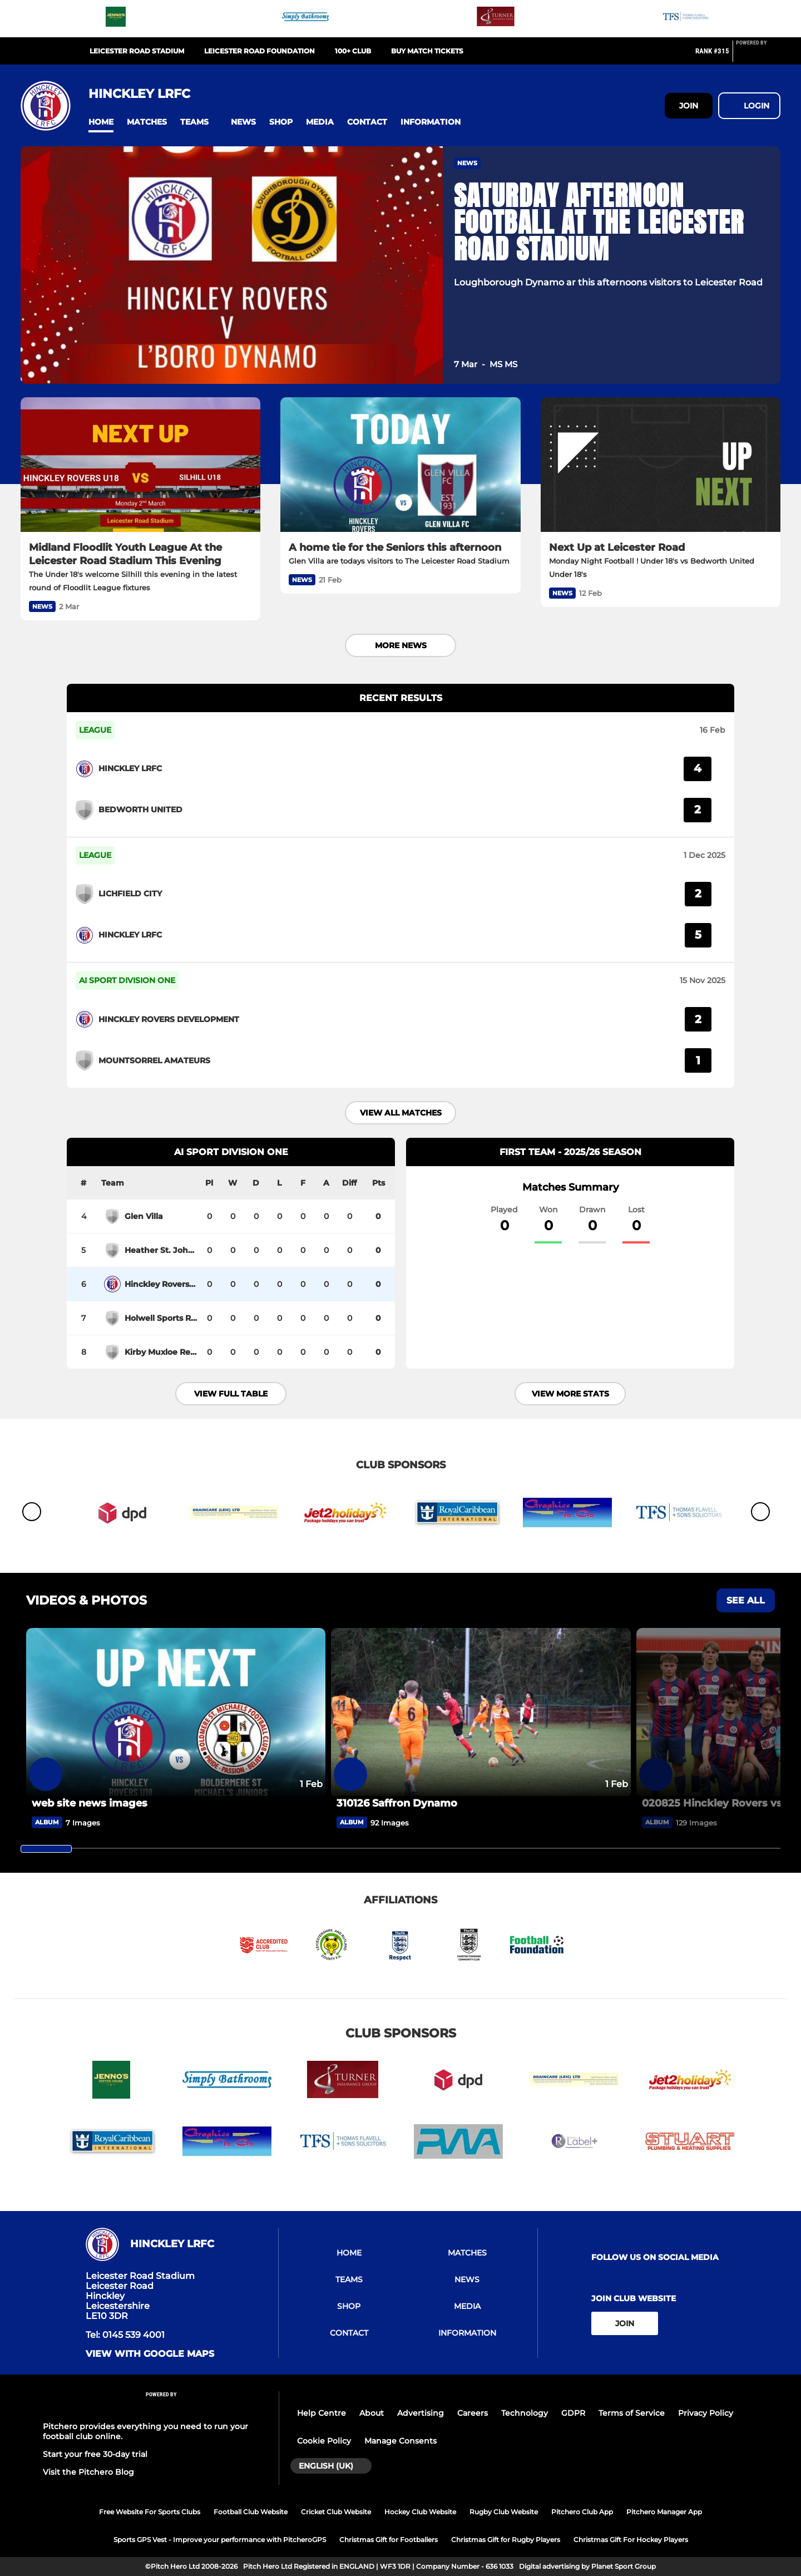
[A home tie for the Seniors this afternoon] (400, 464)
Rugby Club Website (503, 2512)
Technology (524, 2413)
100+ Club (353, 51)
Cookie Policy (324, 2441)
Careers (472, 2413)
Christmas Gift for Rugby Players (505, 2539)
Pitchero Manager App (664, 2512)
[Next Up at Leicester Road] (660, 464)
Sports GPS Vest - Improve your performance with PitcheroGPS (219, 2539)
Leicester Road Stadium (137, 51)
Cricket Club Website (336, 2512)
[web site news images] (175, 1712)
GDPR (573, 2413)
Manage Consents (400, 2441)
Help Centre (321, 2413)
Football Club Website (251, 2512)
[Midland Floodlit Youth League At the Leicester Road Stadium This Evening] (140, 464)
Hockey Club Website (420, 2512)
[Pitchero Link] (758, 55)
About (371, 2413)
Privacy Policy (705, 2413)
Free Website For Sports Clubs (149, 2512)
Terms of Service (632, 2413)
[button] (101, 122)
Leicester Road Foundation (259, 51)
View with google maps (150, 2354)
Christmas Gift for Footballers (388, 2539)
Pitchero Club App (582, 2512)
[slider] (46, 1849)
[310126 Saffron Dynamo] (480, 1712)
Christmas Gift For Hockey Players (630, 2539)
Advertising (420, 2413)
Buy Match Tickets (427, 51)
